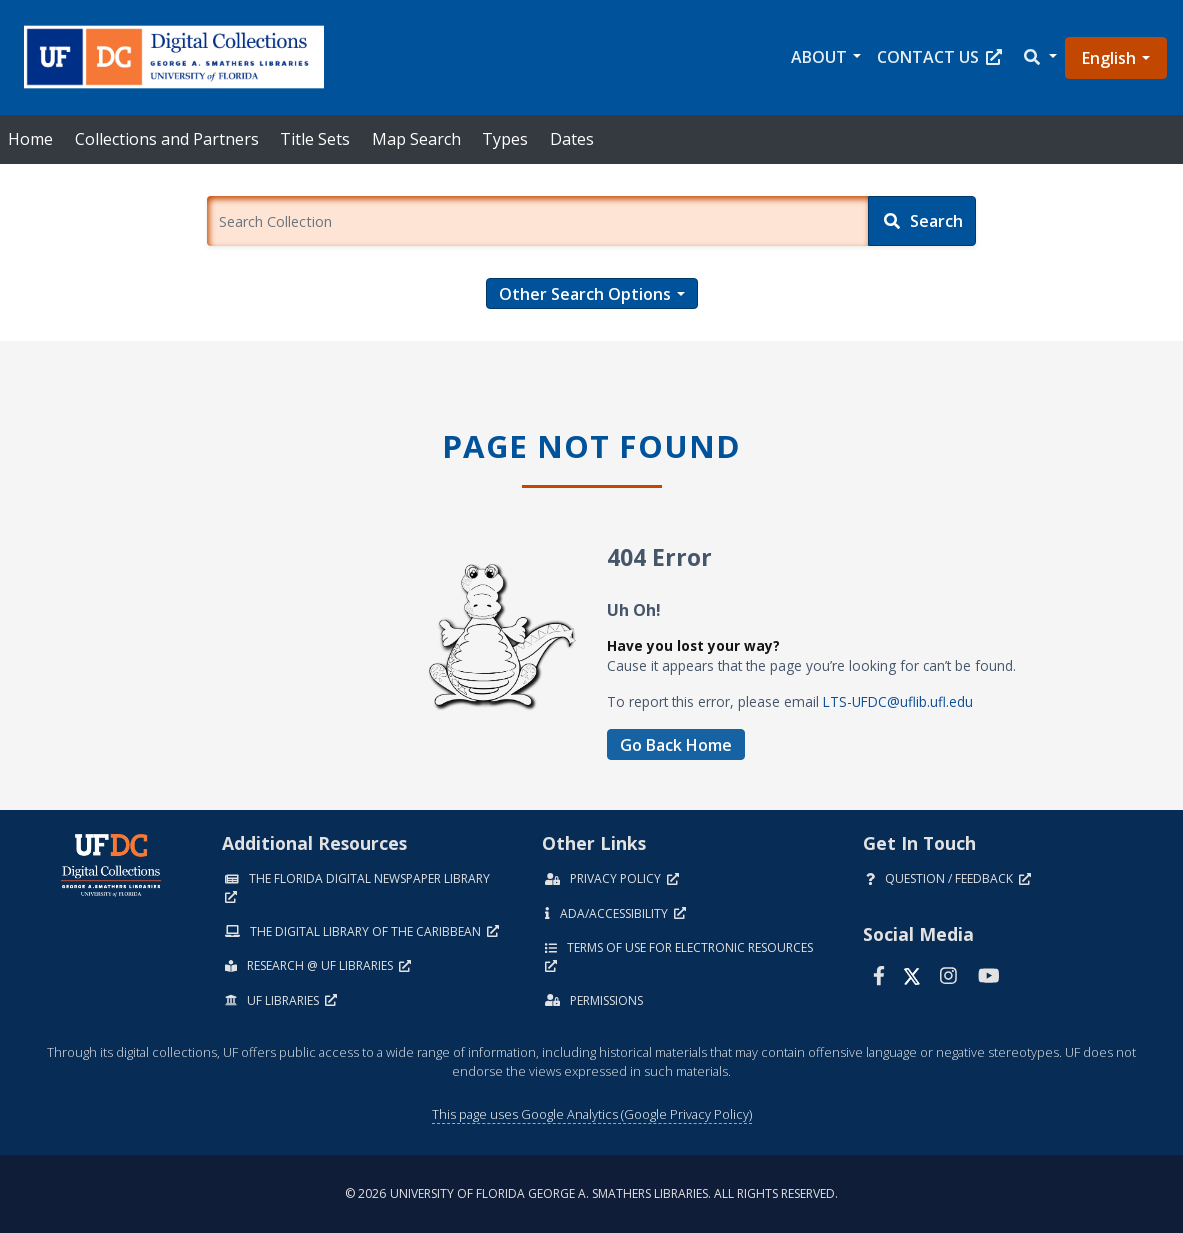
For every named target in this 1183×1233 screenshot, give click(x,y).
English (1109, 58)
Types (505, 139)
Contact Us (939, 57)
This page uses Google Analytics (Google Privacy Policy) (592, 1114)
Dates (572, 139)
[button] (1039, 57)
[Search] (922, 221)
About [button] (819, 57)
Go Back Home (676, 745)
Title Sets (315, 139)
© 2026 (591, 1193)
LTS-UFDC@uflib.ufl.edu (898, 701)
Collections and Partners (167, 139)
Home (30, 139)
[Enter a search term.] (537, 221)
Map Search (416, 139)
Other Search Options (585, 294)
